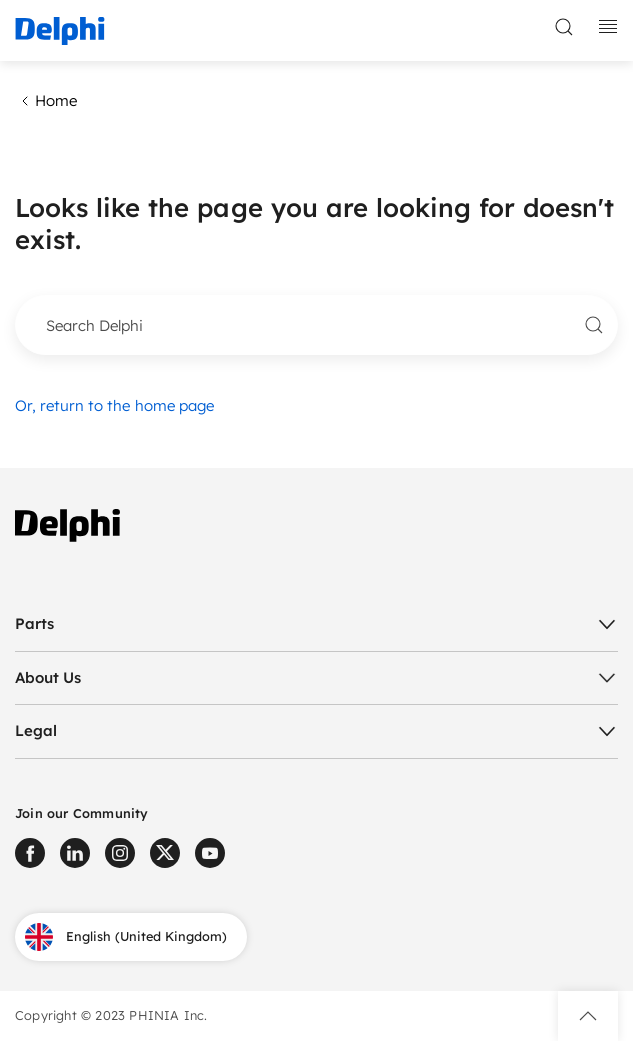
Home (46, 101)
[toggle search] (564, 27)
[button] (588, 1016)
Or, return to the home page (114, 405)
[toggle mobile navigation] (608, 27)
